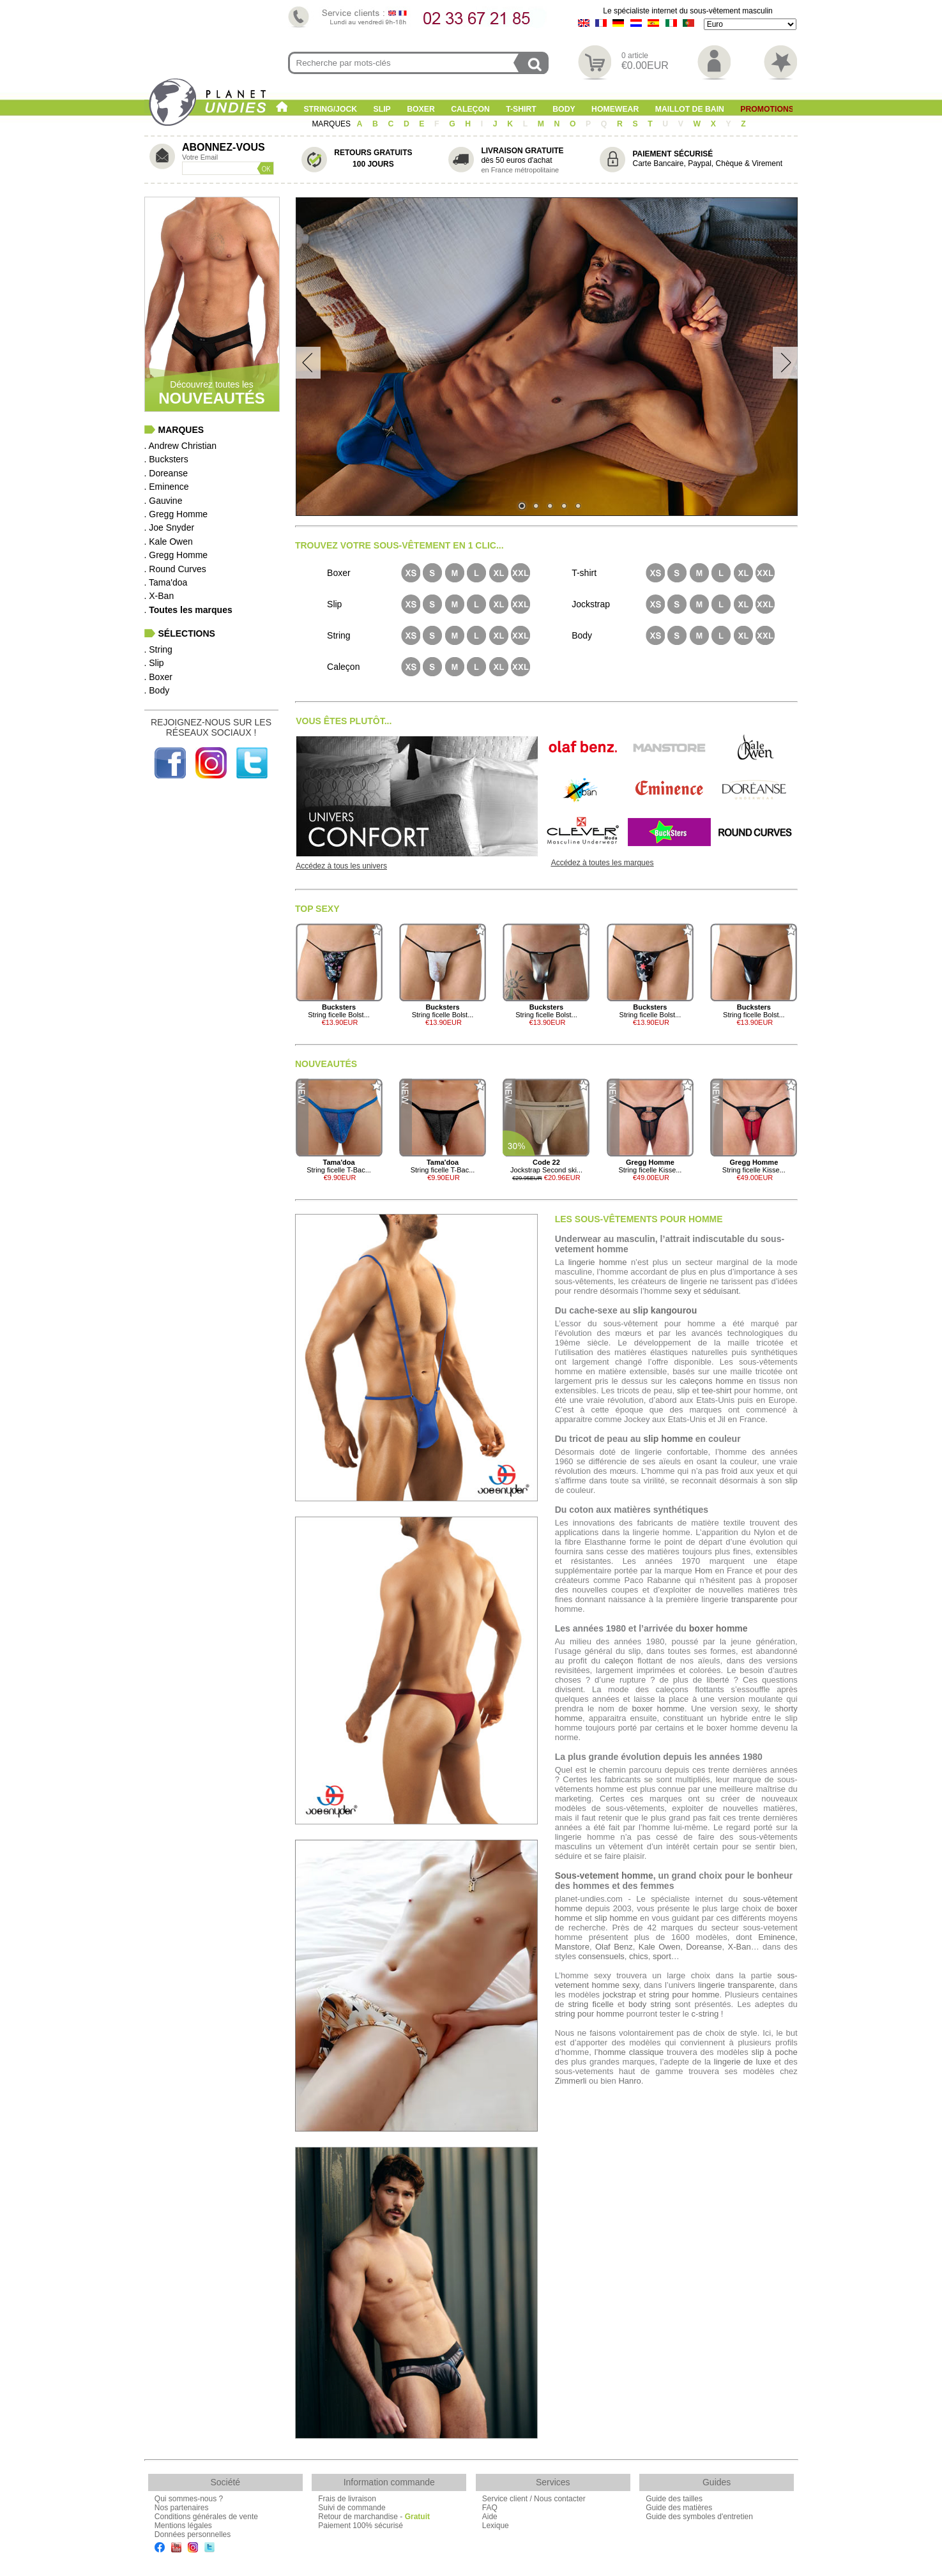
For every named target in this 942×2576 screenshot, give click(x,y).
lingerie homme (597, 1262)
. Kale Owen (168, 541)
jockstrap (619, 1994)
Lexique (495, 2525)
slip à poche (775, 2052)
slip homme (668, 1439)
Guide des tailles (674, 2498)
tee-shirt (717, 1390)
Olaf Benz (614, 1946)
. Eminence (166, 486)
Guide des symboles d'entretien (699, 2516)
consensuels (602, 1956)
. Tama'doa (166, 582)
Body (563, 109)
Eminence (776, 1937)
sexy (683, 1291)
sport (662, 1956)
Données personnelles (193, 2534)
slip (683, 1390)
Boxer (421, 109)
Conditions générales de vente (206, 2516)
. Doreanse (166, 473)
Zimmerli (571, 2081)
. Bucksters (166, 459)
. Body (157, 690)
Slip (382, 109)
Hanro (629, 2081)
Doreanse (704, 1946)
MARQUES (332, 123)
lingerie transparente (736, 1985)
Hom (703, 1570)
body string (649, 2004)
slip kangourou (665, 1310)
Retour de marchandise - (374, 2516)
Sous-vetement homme (604, 1875)
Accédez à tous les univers (341, 865)
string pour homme (684, 1994)
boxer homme (718, 1628)
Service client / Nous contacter (534, 2498)
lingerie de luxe (742, 2061)
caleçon (619, 1660)
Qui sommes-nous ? (189, 2498)
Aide (490, 2516)
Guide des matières (679, 2507)
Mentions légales (183, 2525)
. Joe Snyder (169, 527)
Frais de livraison (347, 2498)
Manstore (572, 1946)
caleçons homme (711, 1381)
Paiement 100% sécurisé (360, 2525)
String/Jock (330, 109)
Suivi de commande (351, 2507)
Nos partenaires (182, 2507)
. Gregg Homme (176, 514)
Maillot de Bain (689, 109)
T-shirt (521, 109)
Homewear (615, 109)
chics (638, 1956)
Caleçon (470, 109)
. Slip (154, 663)
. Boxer (158, 677)
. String (158, 649)
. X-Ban (159, 596)
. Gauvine (163, 501)
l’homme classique (629, 2052)
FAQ (490, 2507)
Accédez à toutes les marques (602, 862)
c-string (705, 2014)
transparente (754, 1599)
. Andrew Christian (180, 446)
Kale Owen (659, 1946)
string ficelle (590, 2004)
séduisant (721, 1291)
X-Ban (739, 1946)
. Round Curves (175, 569)
